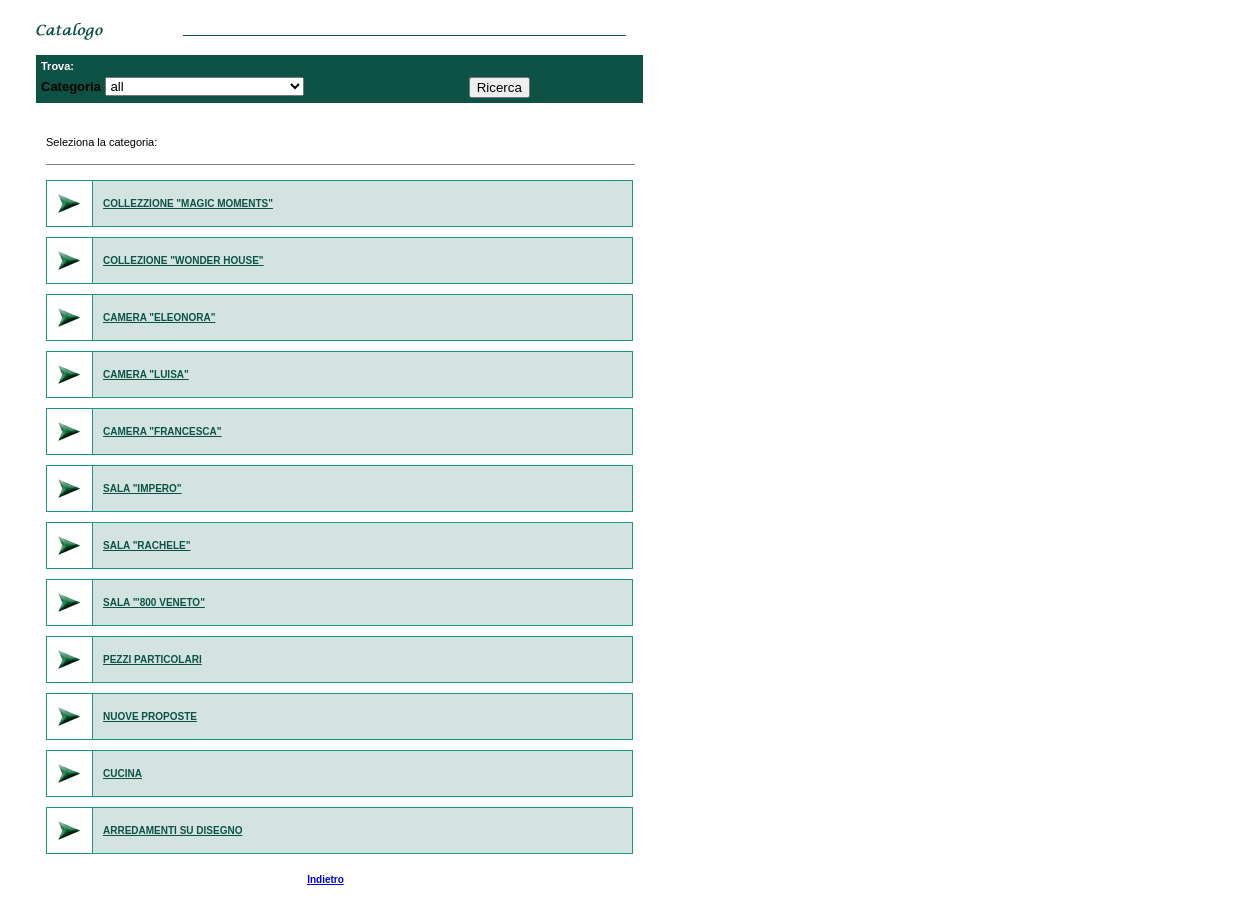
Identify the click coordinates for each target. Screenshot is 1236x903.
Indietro (325, 879)
